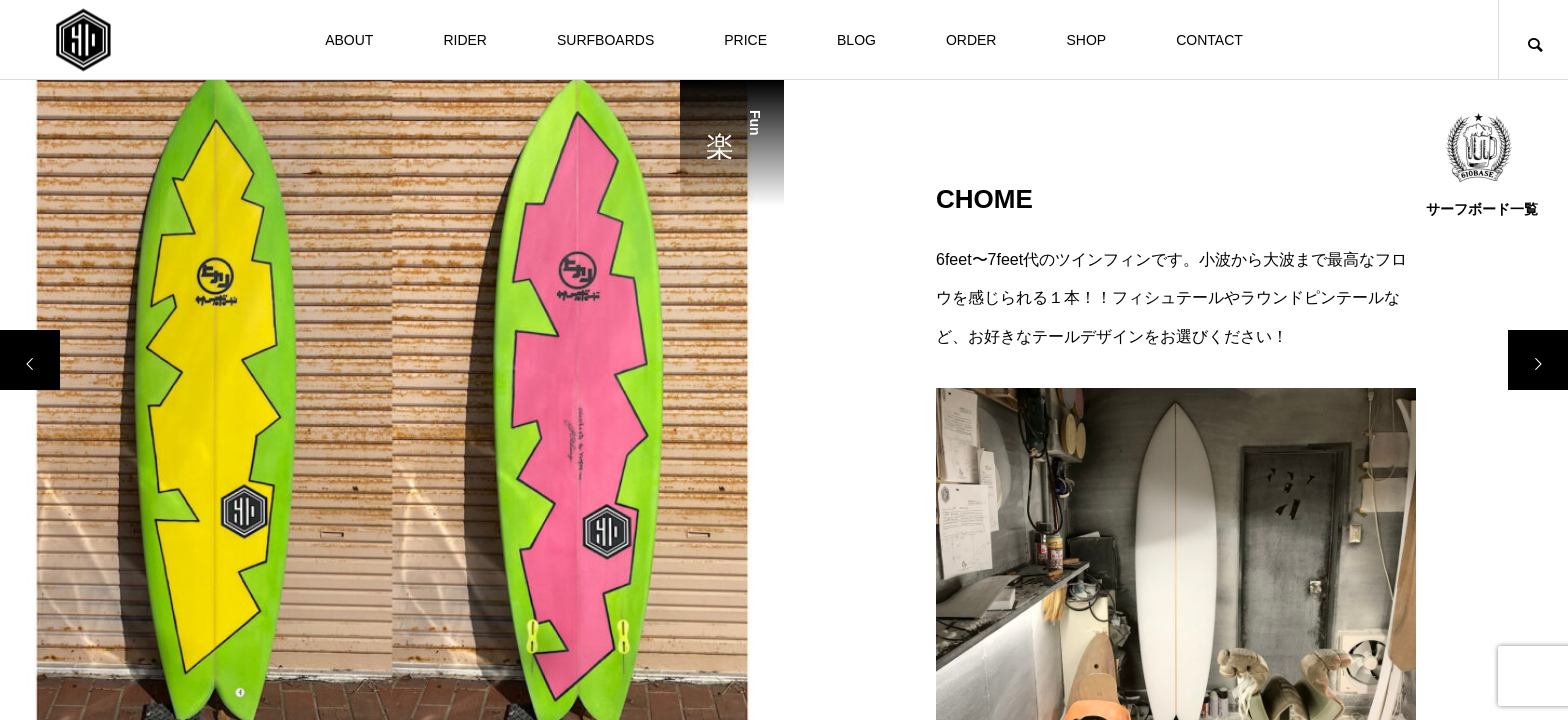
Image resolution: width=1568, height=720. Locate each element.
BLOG (856, 40)
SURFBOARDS (605, 40)
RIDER (465, 40)
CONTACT (1209, 40)
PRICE (745, 40)
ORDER (971, 40)
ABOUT (349, 40)
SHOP (1086, 40)
